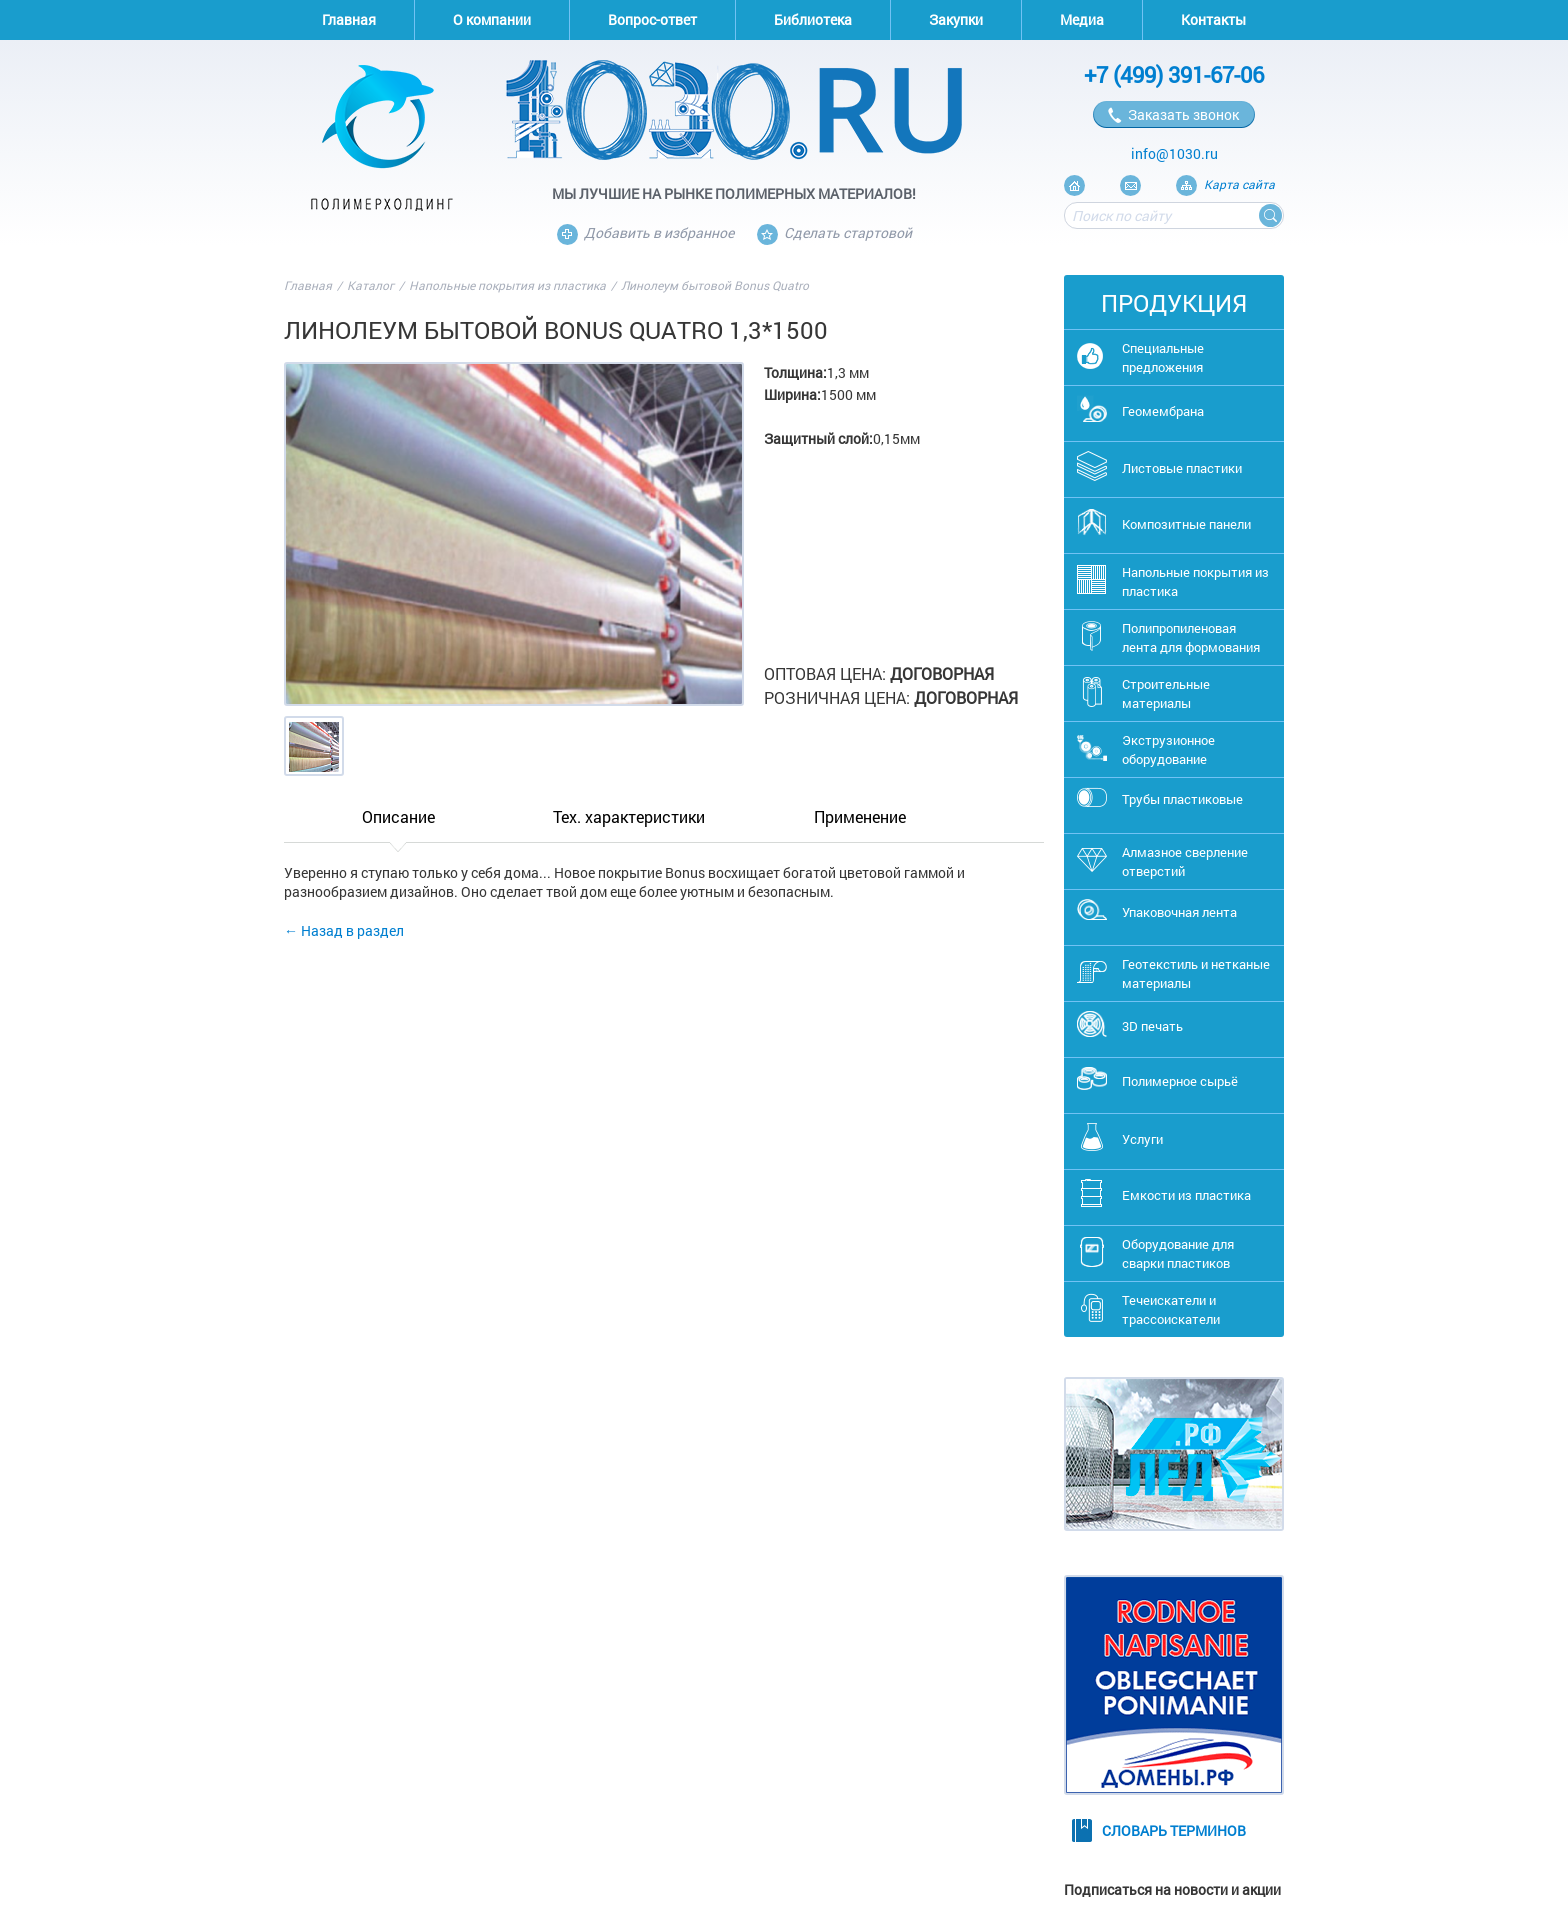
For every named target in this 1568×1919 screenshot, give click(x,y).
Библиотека (813, 19)
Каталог (370, 285)
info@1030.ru (1174, 153)
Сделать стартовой (834, 232)
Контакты (1213, 19)
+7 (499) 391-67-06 (1174, 74)
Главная (349, 19)
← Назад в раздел (344, 930)
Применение (860, 816)
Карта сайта (1239, 184)
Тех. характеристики (629, 816)
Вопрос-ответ (652, 19)
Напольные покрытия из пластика (507, 285)
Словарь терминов (1174, 1830)
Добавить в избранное (645, 232)
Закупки (956, 19)
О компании (492, 19)
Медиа (1082, 19)
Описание (398, 816)
